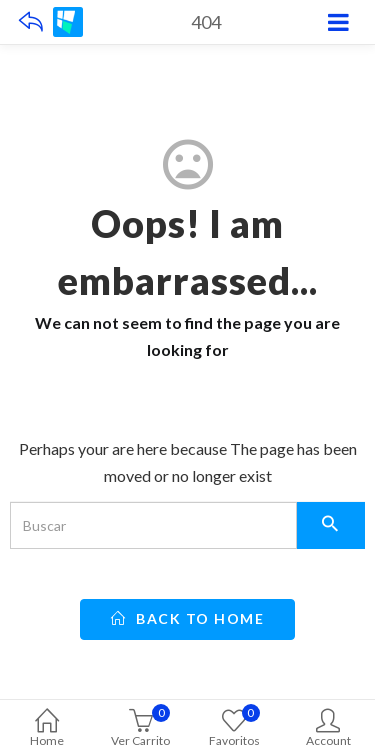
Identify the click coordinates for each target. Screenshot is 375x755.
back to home (187, 618)
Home (47, 729)
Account (328, 729)
